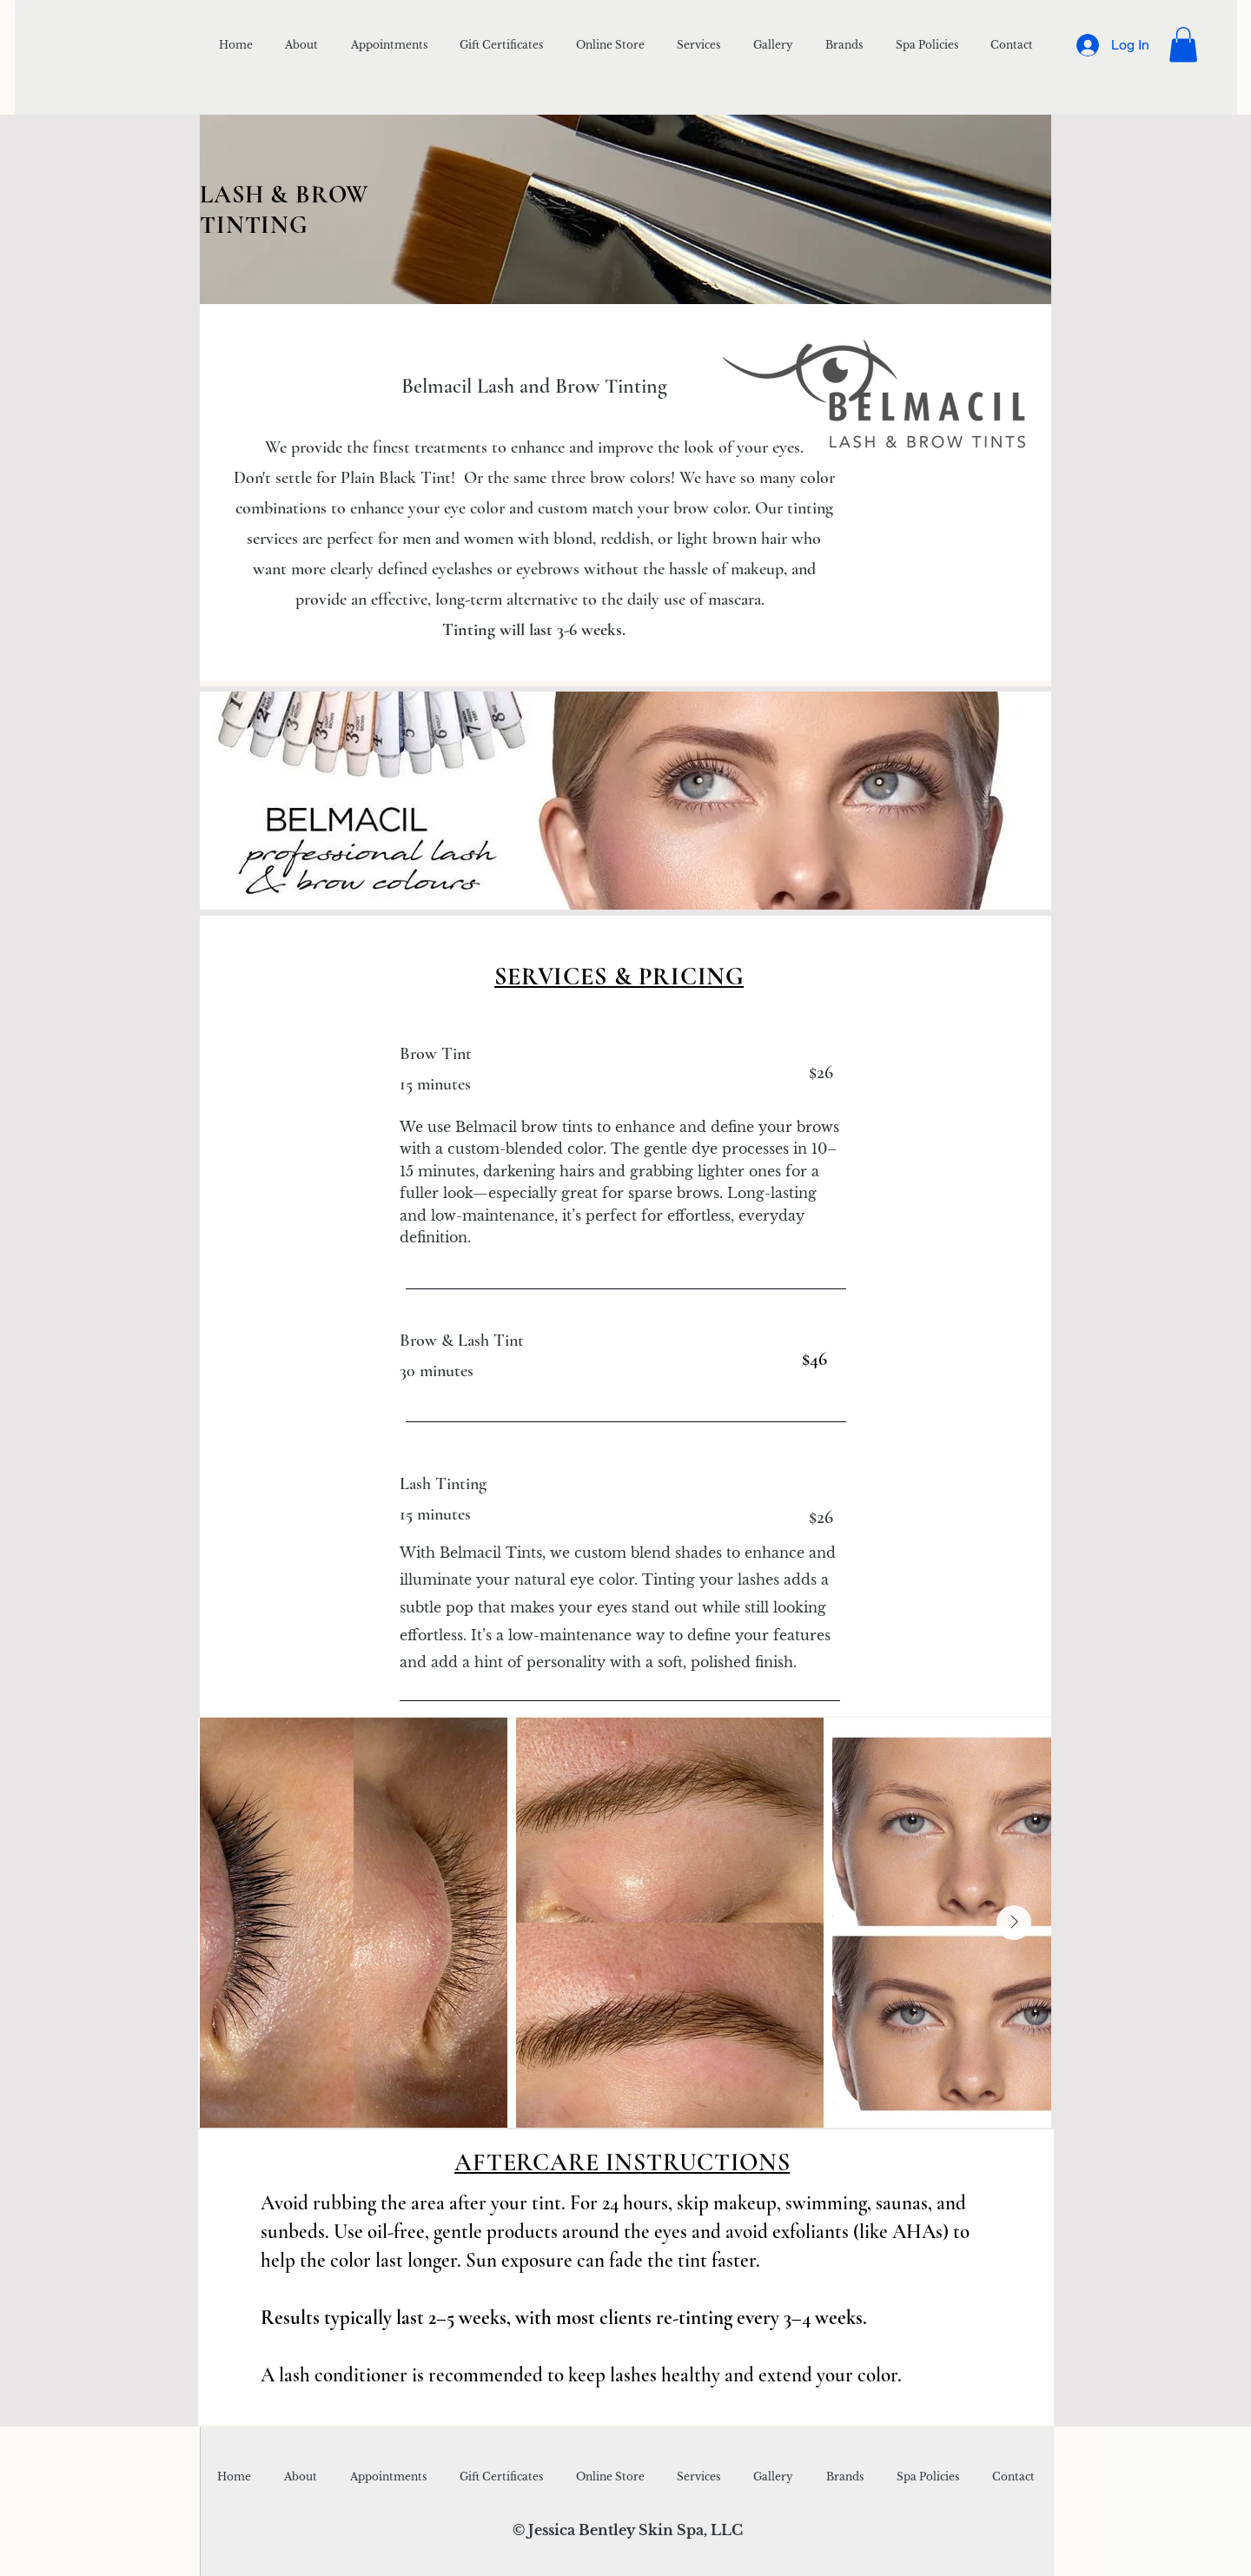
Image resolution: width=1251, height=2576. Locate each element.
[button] (1183, 45)
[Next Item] (1013, 1922)
